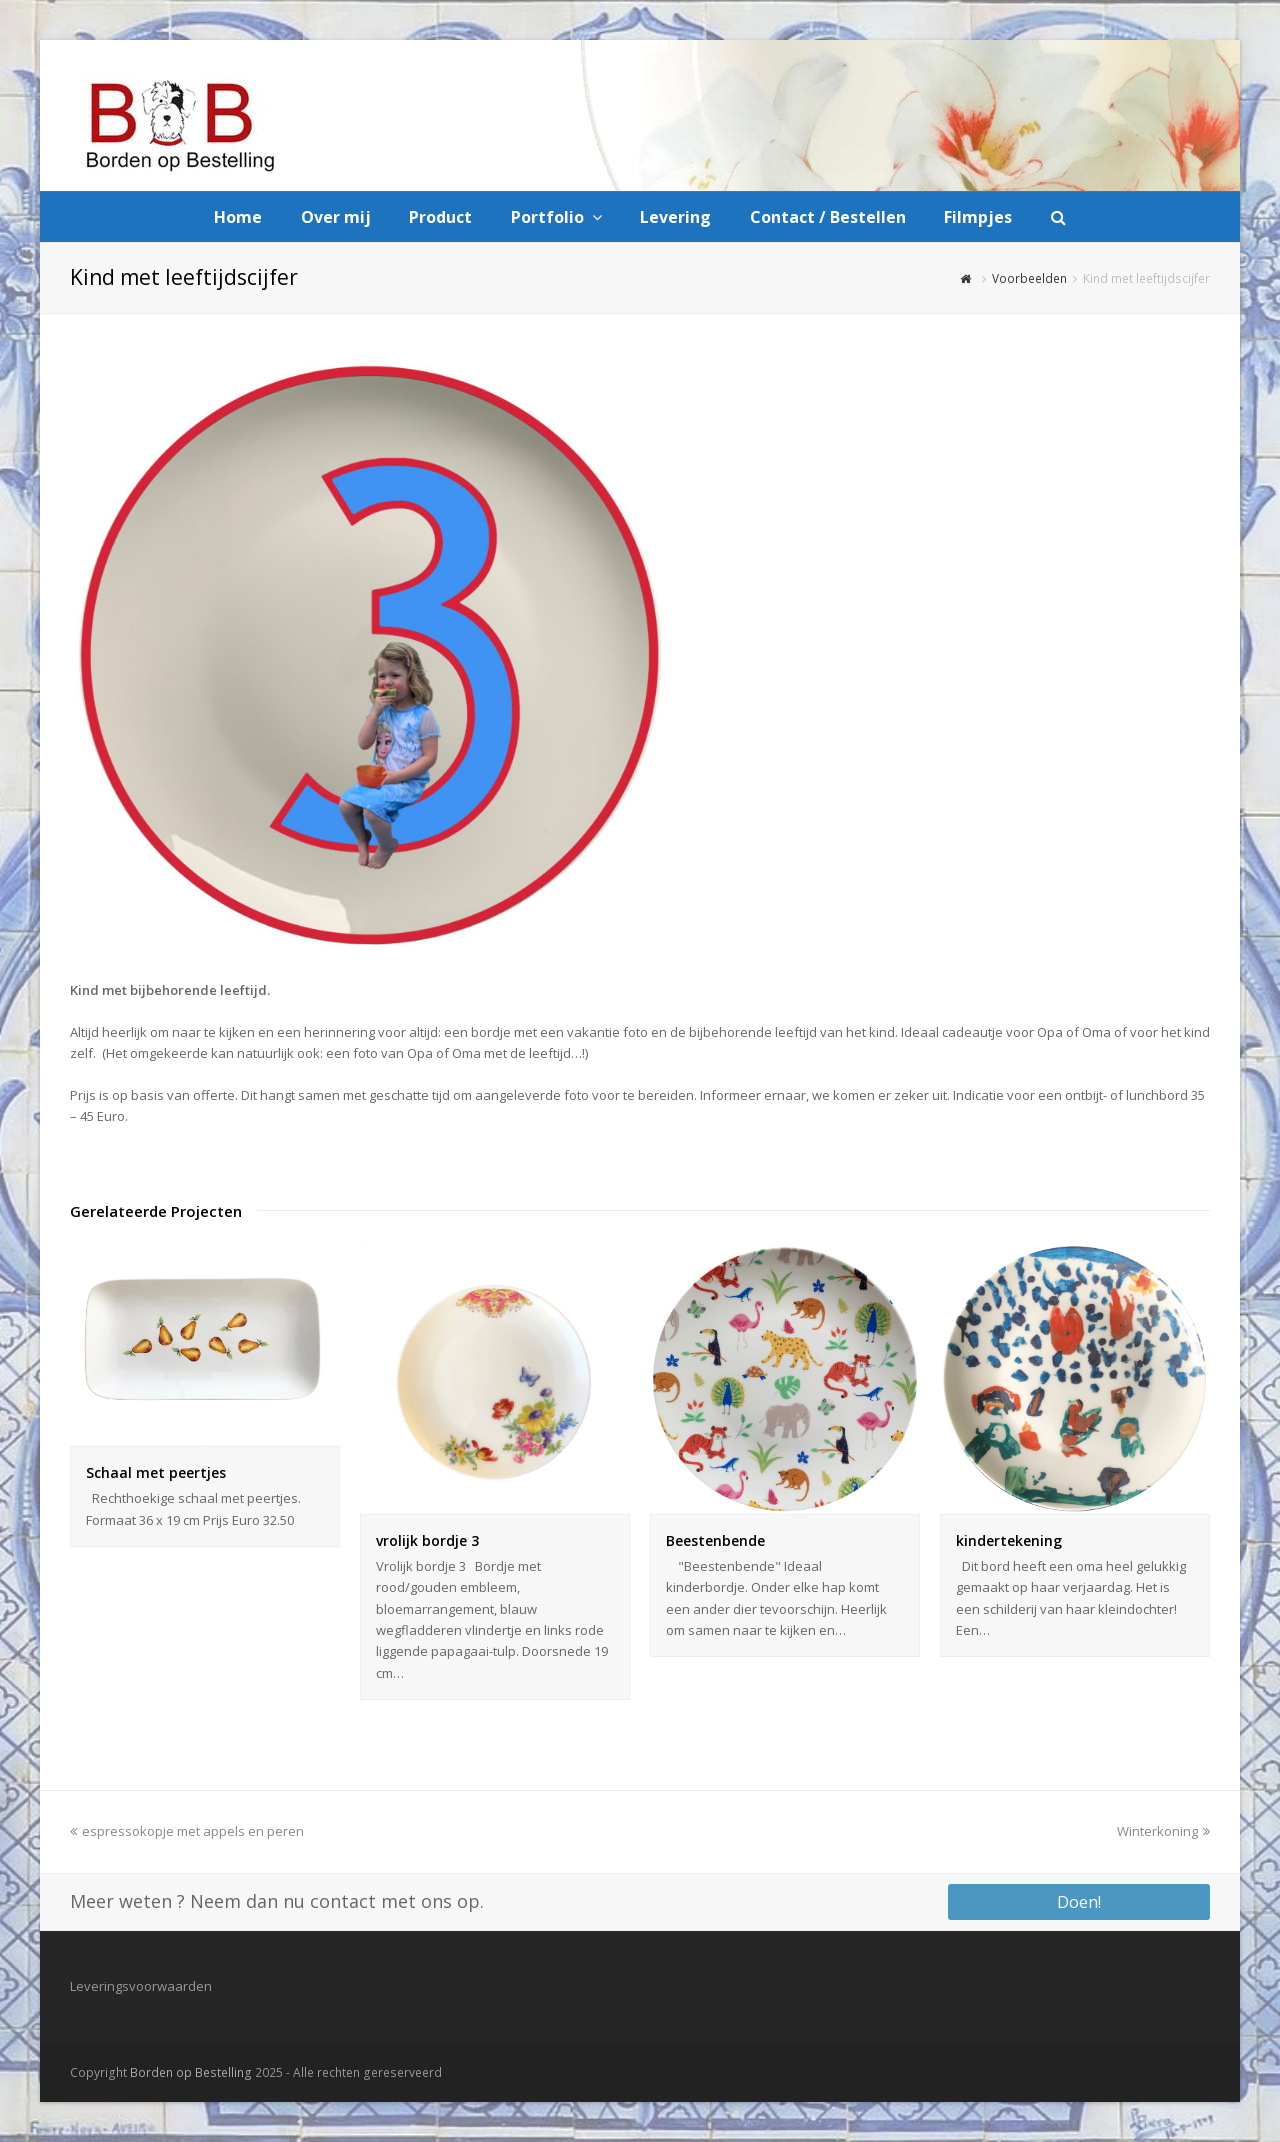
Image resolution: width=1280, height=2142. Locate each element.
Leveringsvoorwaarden (141, 1986)
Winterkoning (1163, 1831)
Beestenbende (715, 1540)
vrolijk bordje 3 (427, 1540)
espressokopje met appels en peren (187, 1831)
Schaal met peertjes (156, 1472)
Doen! (1079, 1902)
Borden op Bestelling (191, 2072)
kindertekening (1009, 1540)
